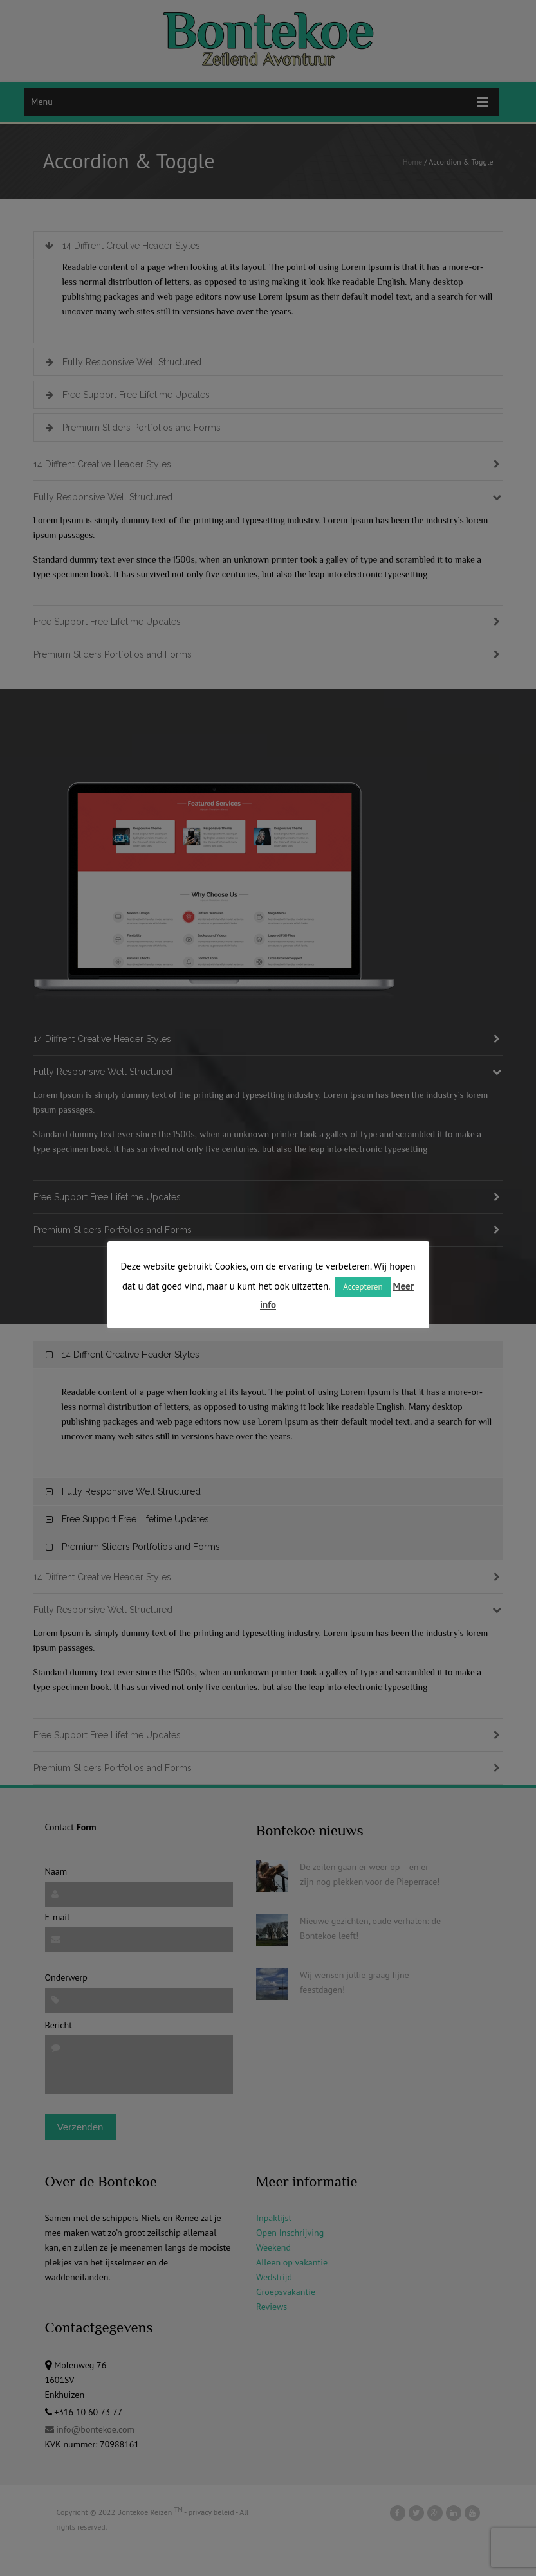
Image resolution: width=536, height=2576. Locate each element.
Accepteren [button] (362, 1286)
